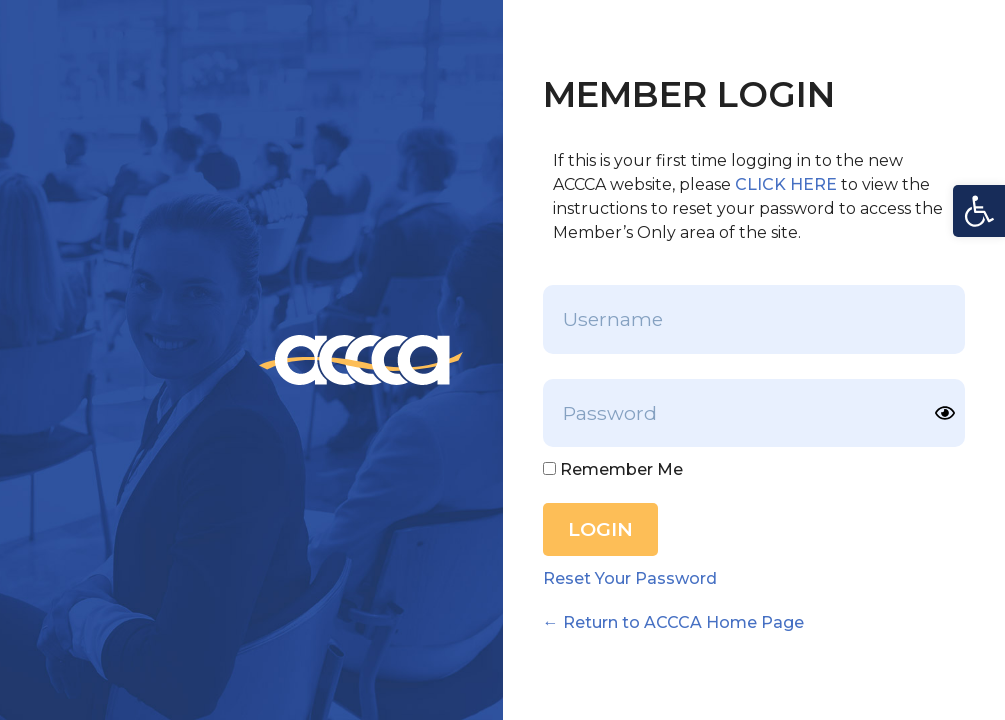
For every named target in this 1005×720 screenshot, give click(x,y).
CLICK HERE (786, 184)
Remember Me (613, 470)
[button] (979, 211)
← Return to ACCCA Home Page (673, 622)
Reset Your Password (630, 579)
